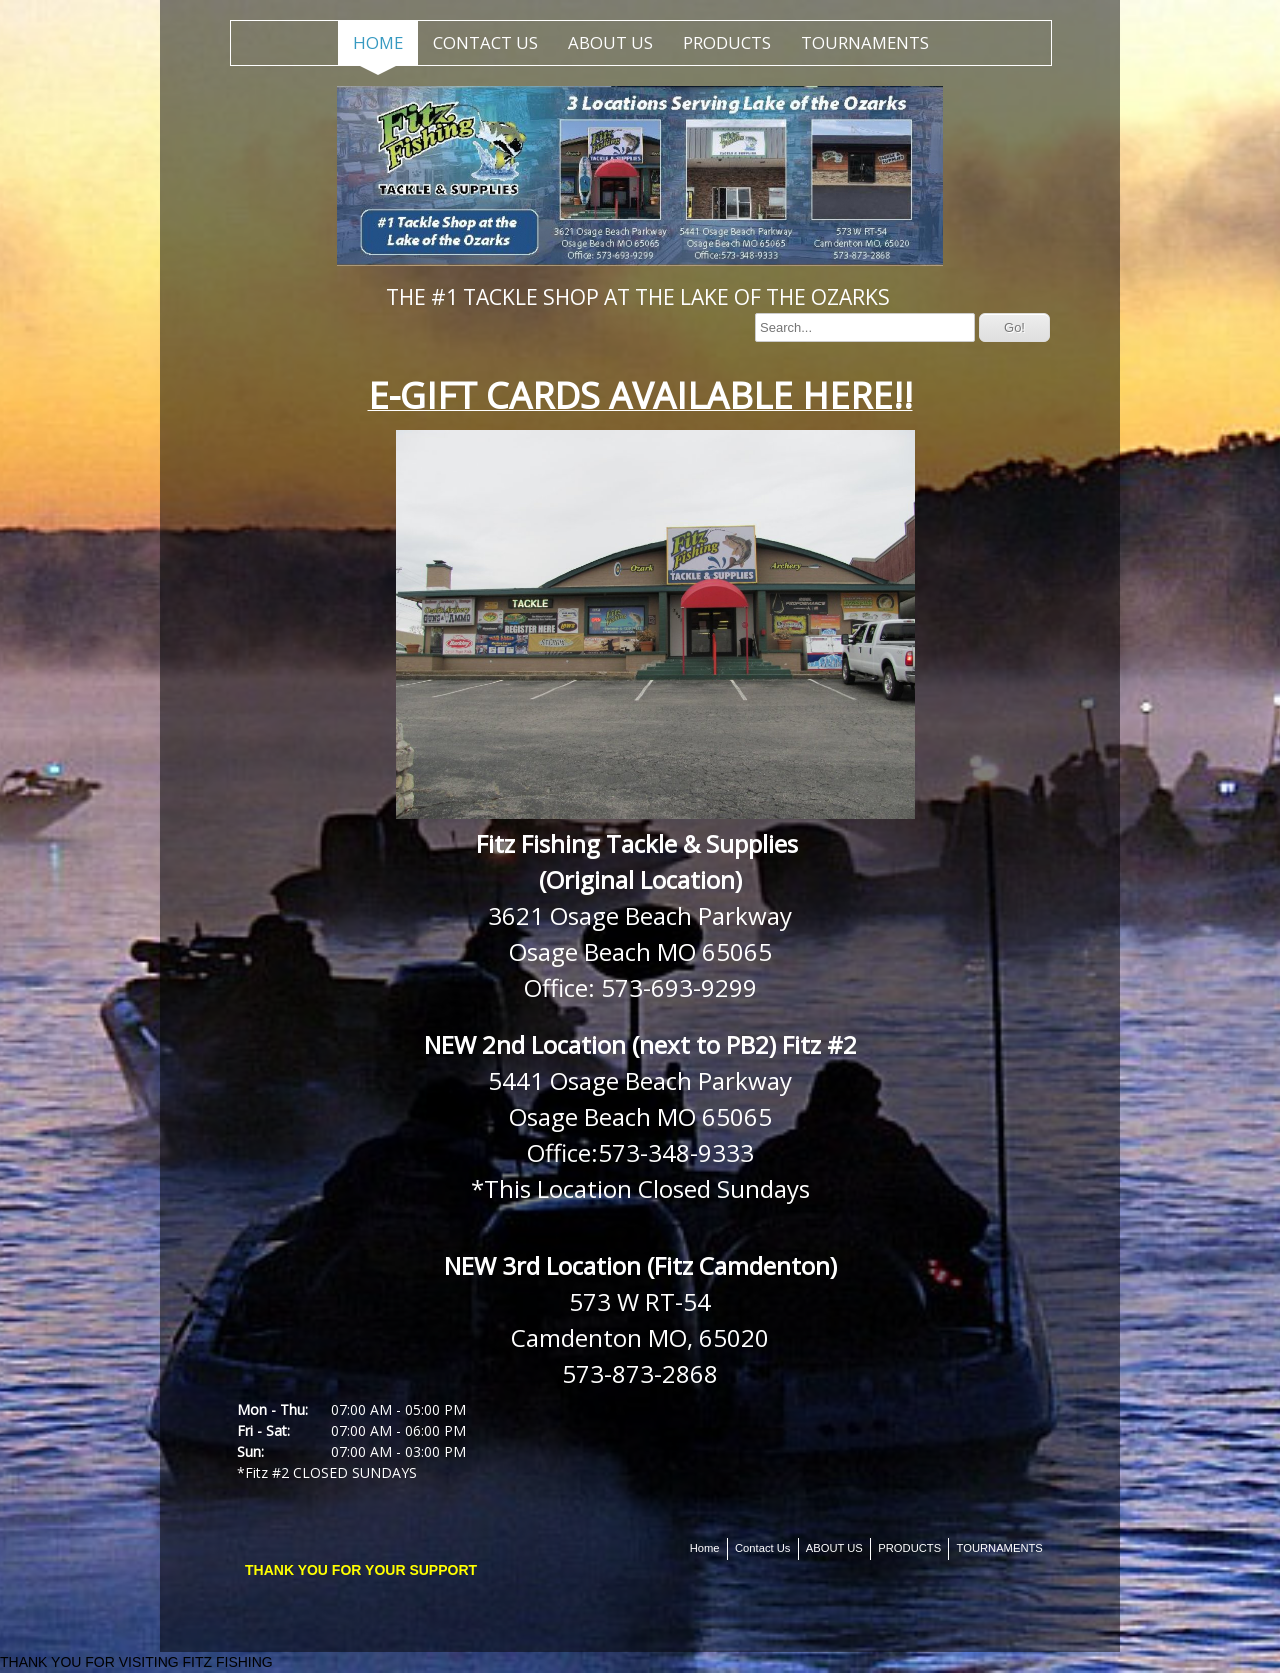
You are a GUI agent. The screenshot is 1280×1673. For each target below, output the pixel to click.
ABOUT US (610, 42)
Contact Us (485, 42)
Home (378, 42)
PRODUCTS (727, 42)
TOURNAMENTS (865, 42)
